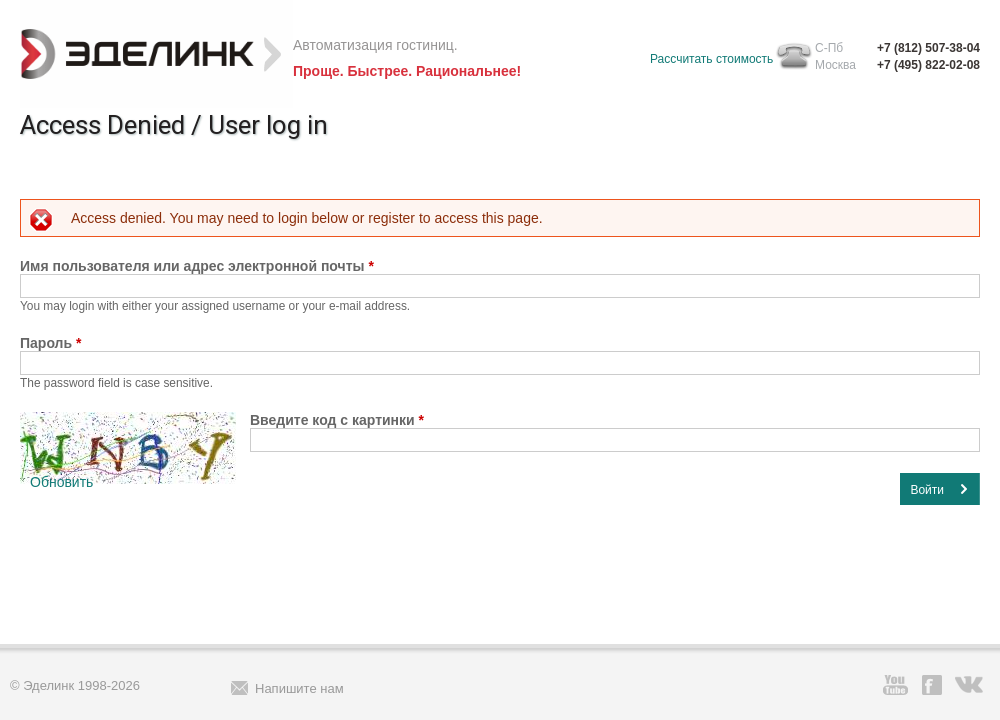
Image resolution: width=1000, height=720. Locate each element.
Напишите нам (299, 688)
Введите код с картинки (337, 420)
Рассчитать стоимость (711, 59)
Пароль (50, 343)
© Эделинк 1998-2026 (75, 685)
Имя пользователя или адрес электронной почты (197, 266)
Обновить (61, 482)
